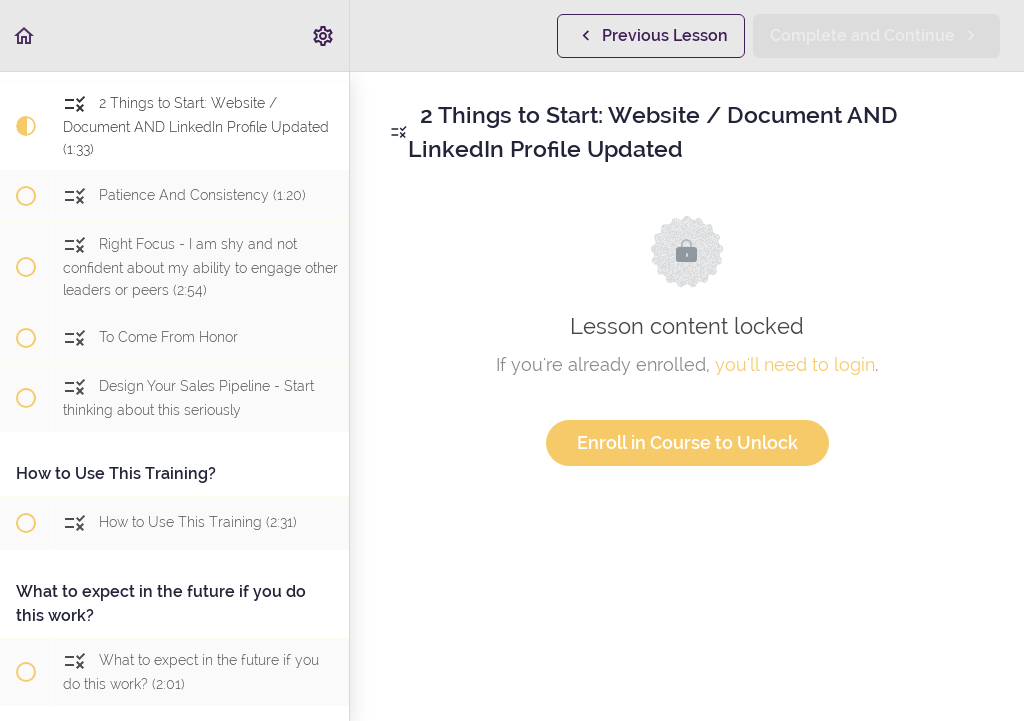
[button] (25, 35)
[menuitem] (324, 35)
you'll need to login (795, 364)
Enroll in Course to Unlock (687, 442)
